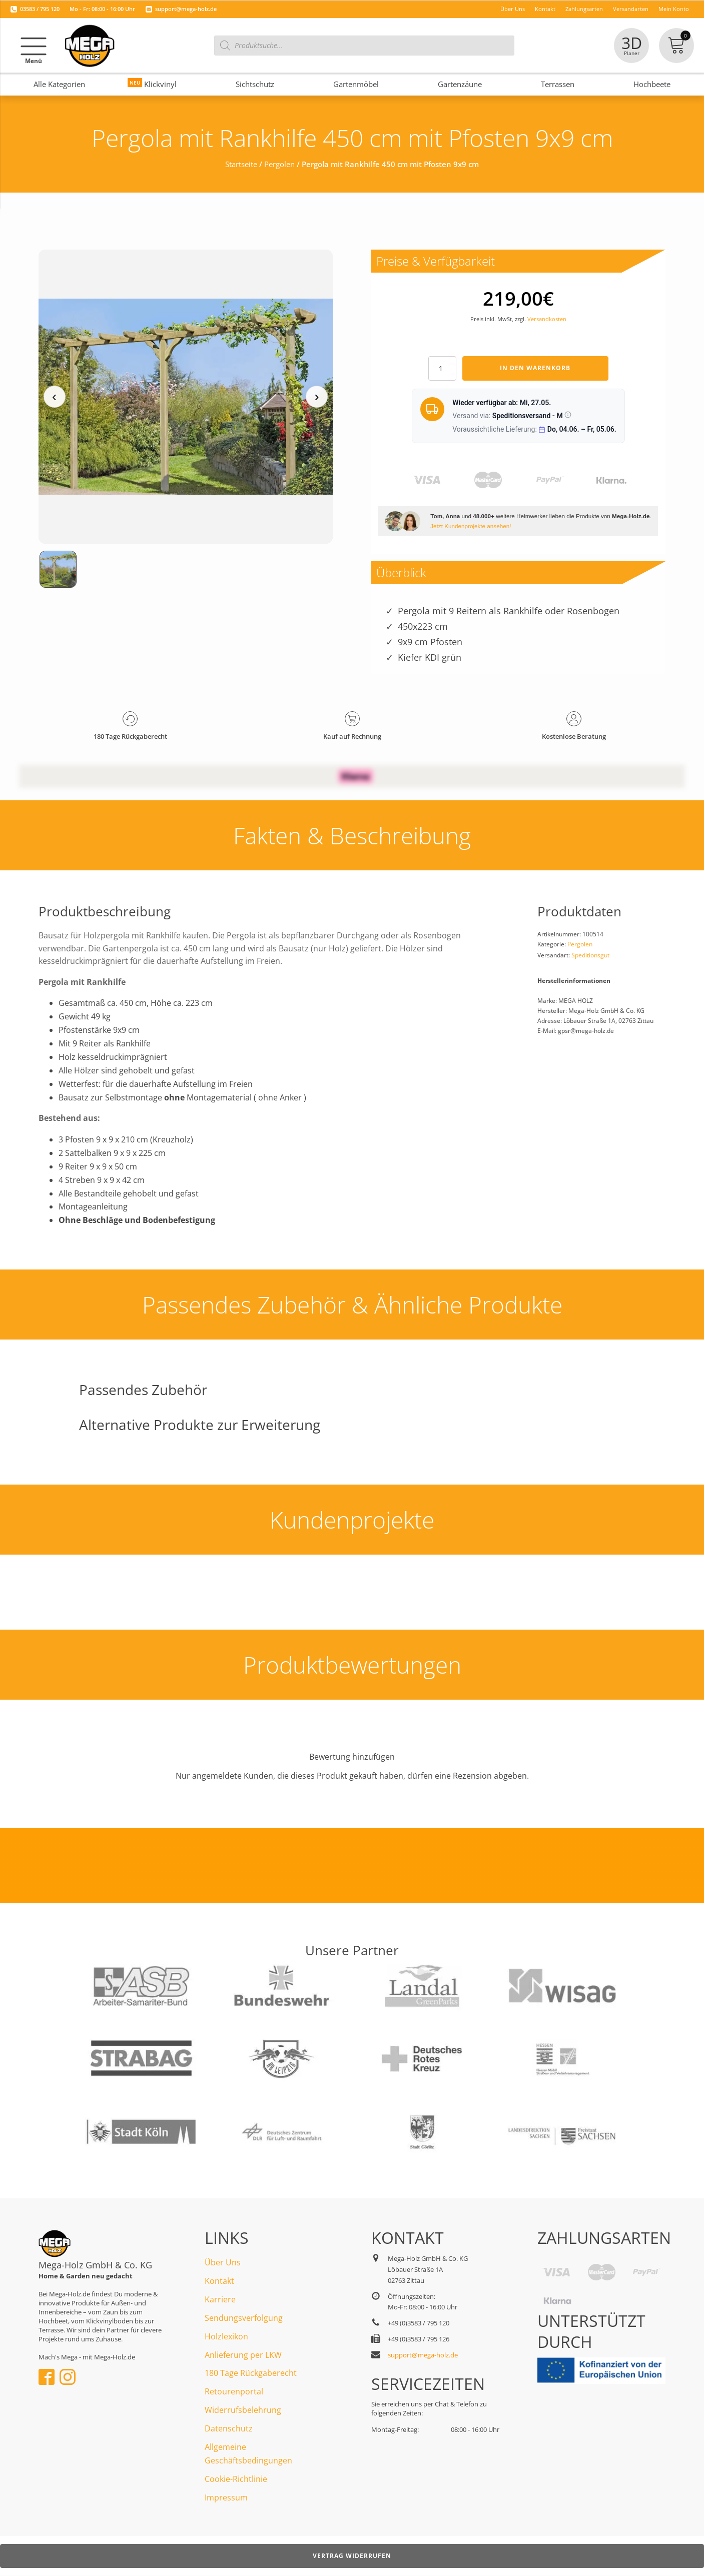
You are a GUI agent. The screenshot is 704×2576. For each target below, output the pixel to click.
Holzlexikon (226, 2336)
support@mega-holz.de (186, 9)
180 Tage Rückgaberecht (251, 2372)
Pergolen (279, 164)
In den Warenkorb (535, 368)
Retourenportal (234, 2391)
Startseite (241, 164)
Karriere (220, 2299)
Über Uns (223, 2262)
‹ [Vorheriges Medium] (54, 396)
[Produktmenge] (442, 368)
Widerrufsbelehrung (243, 2409)
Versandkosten (546, 319)
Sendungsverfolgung (244, 2317)
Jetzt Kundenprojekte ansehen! (470, 526)
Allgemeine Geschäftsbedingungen (248, 2453)
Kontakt (219, 2280)
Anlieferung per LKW (243, 2354)
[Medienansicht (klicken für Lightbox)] (186, 397)
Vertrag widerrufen (352, 2555)
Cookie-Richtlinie (236, 2478)
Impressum (226, 2497)
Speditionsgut (590, 955)
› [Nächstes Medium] (316, 396)
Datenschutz (229, 2428)
